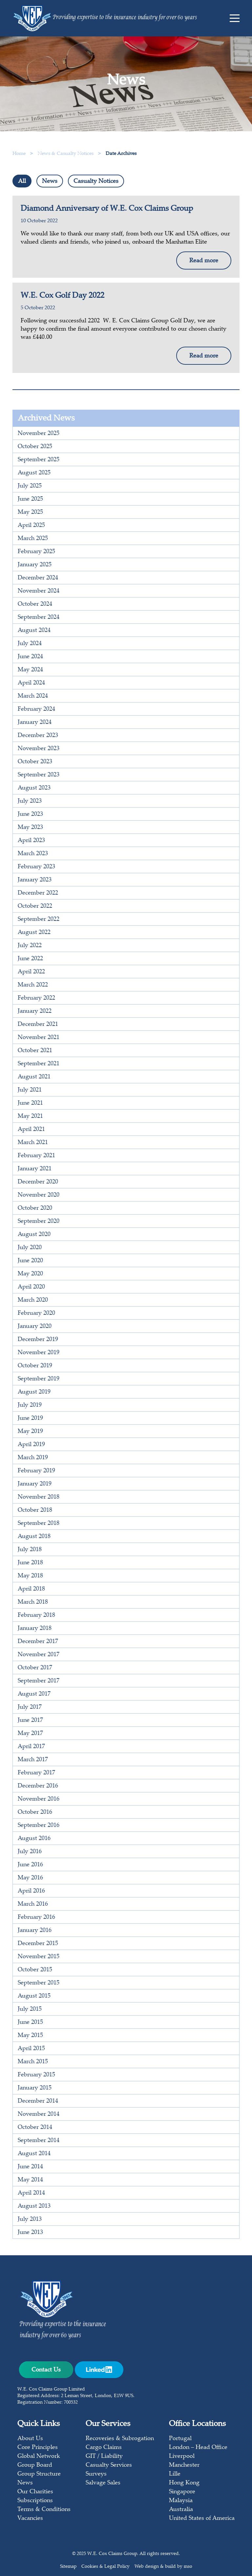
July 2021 (30, 1090)
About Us (30, 2439)
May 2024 (30, 670)
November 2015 (38, 1957)
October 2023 (35, 762)
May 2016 (30, 1878)
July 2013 (30, 2219)
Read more (203, 261)
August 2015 (34, 1996)
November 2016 (38, 1799)
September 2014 (38, 2141)
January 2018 (35, 1629)
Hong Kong (184, 2483)
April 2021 (31, 1130)
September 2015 (38, 1983)
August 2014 (34, 2154)
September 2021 (38, 1064)
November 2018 (38, 1497)
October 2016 (35, 1812)
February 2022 (36, 998)
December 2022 (38, 893)
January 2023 (35, 880)
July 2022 (30, 946)
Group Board (34, 2465)
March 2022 (33, 985)
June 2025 (30, 499)
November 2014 (38, 2114)
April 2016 (31, 1891)
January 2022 (35, 1011)
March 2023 (33, 854)
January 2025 (35, 565)
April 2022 (31, 972)
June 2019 (30, 1418)
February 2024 (36, 709)
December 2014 (38, 2101)
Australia (181, 2510)
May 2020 (30, 1274)
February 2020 (36, 1313)
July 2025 (30, 486)
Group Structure (39, 2474)
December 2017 (38, 1642)
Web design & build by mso (163, 2567)
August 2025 (34, 473)
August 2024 (34, 631)
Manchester (184, 2465)
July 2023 (30, 801)
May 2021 (30, 1116)
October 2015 (35, 1970)
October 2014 (35, 2128)
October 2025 (35, 447)
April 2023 (31, 841)
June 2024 (30, 657)
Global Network (38, 2456)
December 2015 (38, 1944)
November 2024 (38, 591)
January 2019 (35, 1484)
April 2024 (31, 683)
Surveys (96, 2474)
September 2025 (38, 460)
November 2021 (38, 1038)
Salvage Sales (103, 2483)
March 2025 (33, 539)
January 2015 (35, 2088)
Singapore (182, 2492)
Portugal (180, 2439)
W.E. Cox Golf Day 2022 (62, 296)
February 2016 (36, 1917)
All (22, 181)
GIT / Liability (104, 2456)
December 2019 (38, 1340)
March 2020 (33, 1300)
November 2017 (38, 1655)
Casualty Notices (96, 181)
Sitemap (68, 2567)
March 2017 (33, 1760)
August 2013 (34, 2206)
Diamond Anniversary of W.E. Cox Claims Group (107, 209)
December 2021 (38, 1025)
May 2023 (30, 828)
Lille (174, 2474)
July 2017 (30, 1707)
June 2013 (30, 2233)
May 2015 (30, 2036)
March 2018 (33, 1602)
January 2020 (35, 1327)
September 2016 (38, 1826)
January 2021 (35, 1169)
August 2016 (34, 1839)
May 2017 (30, 1734)
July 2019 (30, 1405)
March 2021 (33, 1143)
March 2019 (33, 1458)
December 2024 (38, 578)
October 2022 (35, 906)
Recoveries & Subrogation (120, 2439)
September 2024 (38, 617)
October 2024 (35, 604)
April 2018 (31, 1589)
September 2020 (38, 1221)
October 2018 (35, 1510)
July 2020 (30, 1248)
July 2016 (30, 1852)
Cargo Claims (104, 2448)
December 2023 (38, 736)
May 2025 (30, 512)
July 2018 (30, 1550)
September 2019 (38, 1379)
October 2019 (35, 1366)
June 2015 (30, 2022)
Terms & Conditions (44, 2510)
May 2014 (30, 2180)
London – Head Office (198, 2448)
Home (19, 153)
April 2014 (31, 2193)
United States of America (202, 2519)
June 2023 (30, 814)
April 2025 (31, 526)
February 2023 (36, 867)
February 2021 (36, 1156)
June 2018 (30, 1563)
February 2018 (36, 1615)
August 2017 (34, 1694)
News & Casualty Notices (66, 153)
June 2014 (30, 2167)
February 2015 (36, 2075)
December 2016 (38, 1786)
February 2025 (36, 552)
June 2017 (30, 1720)
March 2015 (33, 2062)
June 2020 (30, 1261)
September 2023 (38, 775)
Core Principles (37, 2448)
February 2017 (36, 1773)
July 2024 (30, 644)
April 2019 (31, 1445)
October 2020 (35, 1208)
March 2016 (33, 1904)
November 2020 (38, 1195)
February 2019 (36, 1471)
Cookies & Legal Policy (105, 2567)
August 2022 (34, 933)
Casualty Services (109, 2465)
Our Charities (35, 2492)
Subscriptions (35, 2501)
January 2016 (35, 1931)
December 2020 (38, 1182)
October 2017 (35, 1668)
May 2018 (30, 1576)
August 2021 (34, 1077)
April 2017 (31, 1747)
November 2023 (38, 749)
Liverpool (182, 2456)
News (49, 181)
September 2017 (38, 1681)
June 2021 (30, 1103)
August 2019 (34, 1392)
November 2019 (38, 1353)
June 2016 (30, 1865)
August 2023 (34, 788)
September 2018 (38, 1523)
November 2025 (38, 434)
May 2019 (30, 1432)
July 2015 (30, 2009)
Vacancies (30, 2519)
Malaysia (181, 2501)
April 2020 (31, 1287)
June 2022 (30, 959)
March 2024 (33, 696)
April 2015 (31, 2049)
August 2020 (34, 1235)
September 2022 (38, 919)
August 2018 (34, 1537)
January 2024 (35, 722)
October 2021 (35, 1051)
